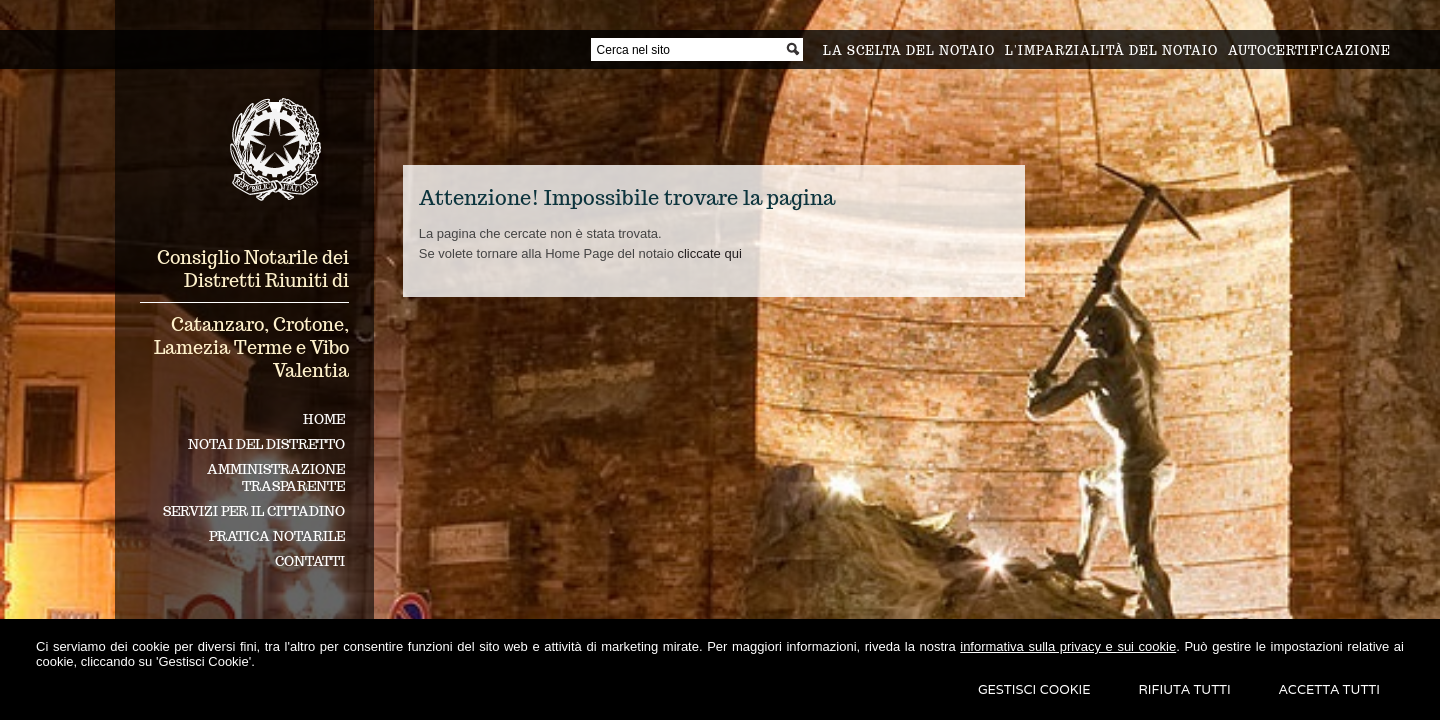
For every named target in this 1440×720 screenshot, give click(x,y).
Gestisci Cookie (1034, 689)
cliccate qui (709, 253)
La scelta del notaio (909, 50)
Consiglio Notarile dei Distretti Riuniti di (253, 269)
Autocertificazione (1309, 50)
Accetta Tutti (1329, 689)
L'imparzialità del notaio (1111, 50)
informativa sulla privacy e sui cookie (1068, 646)
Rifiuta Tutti (1185, 689)
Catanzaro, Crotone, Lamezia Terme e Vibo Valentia (251, 347)
